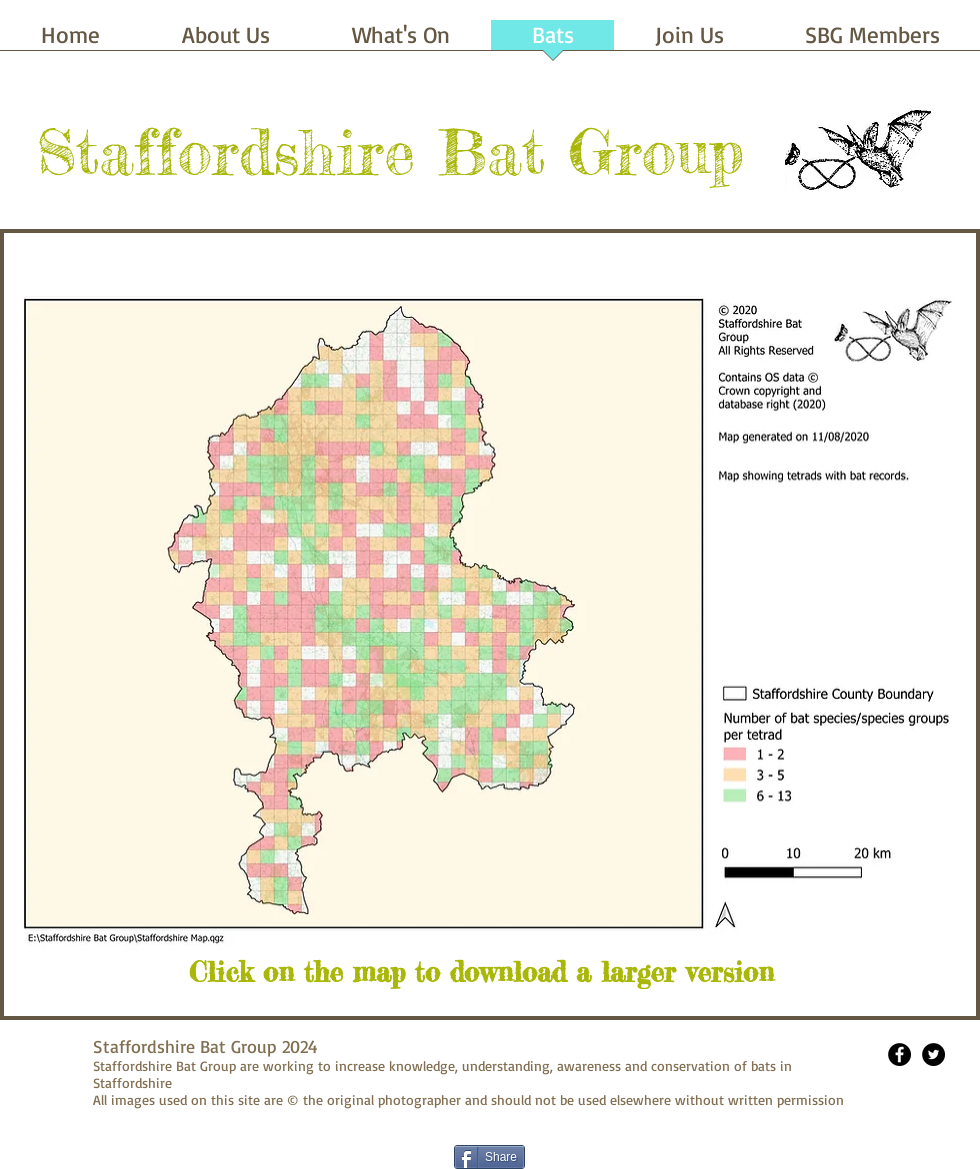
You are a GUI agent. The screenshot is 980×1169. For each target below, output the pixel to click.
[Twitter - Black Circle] (933, 1054)
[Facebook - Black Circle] (899, 1054)
